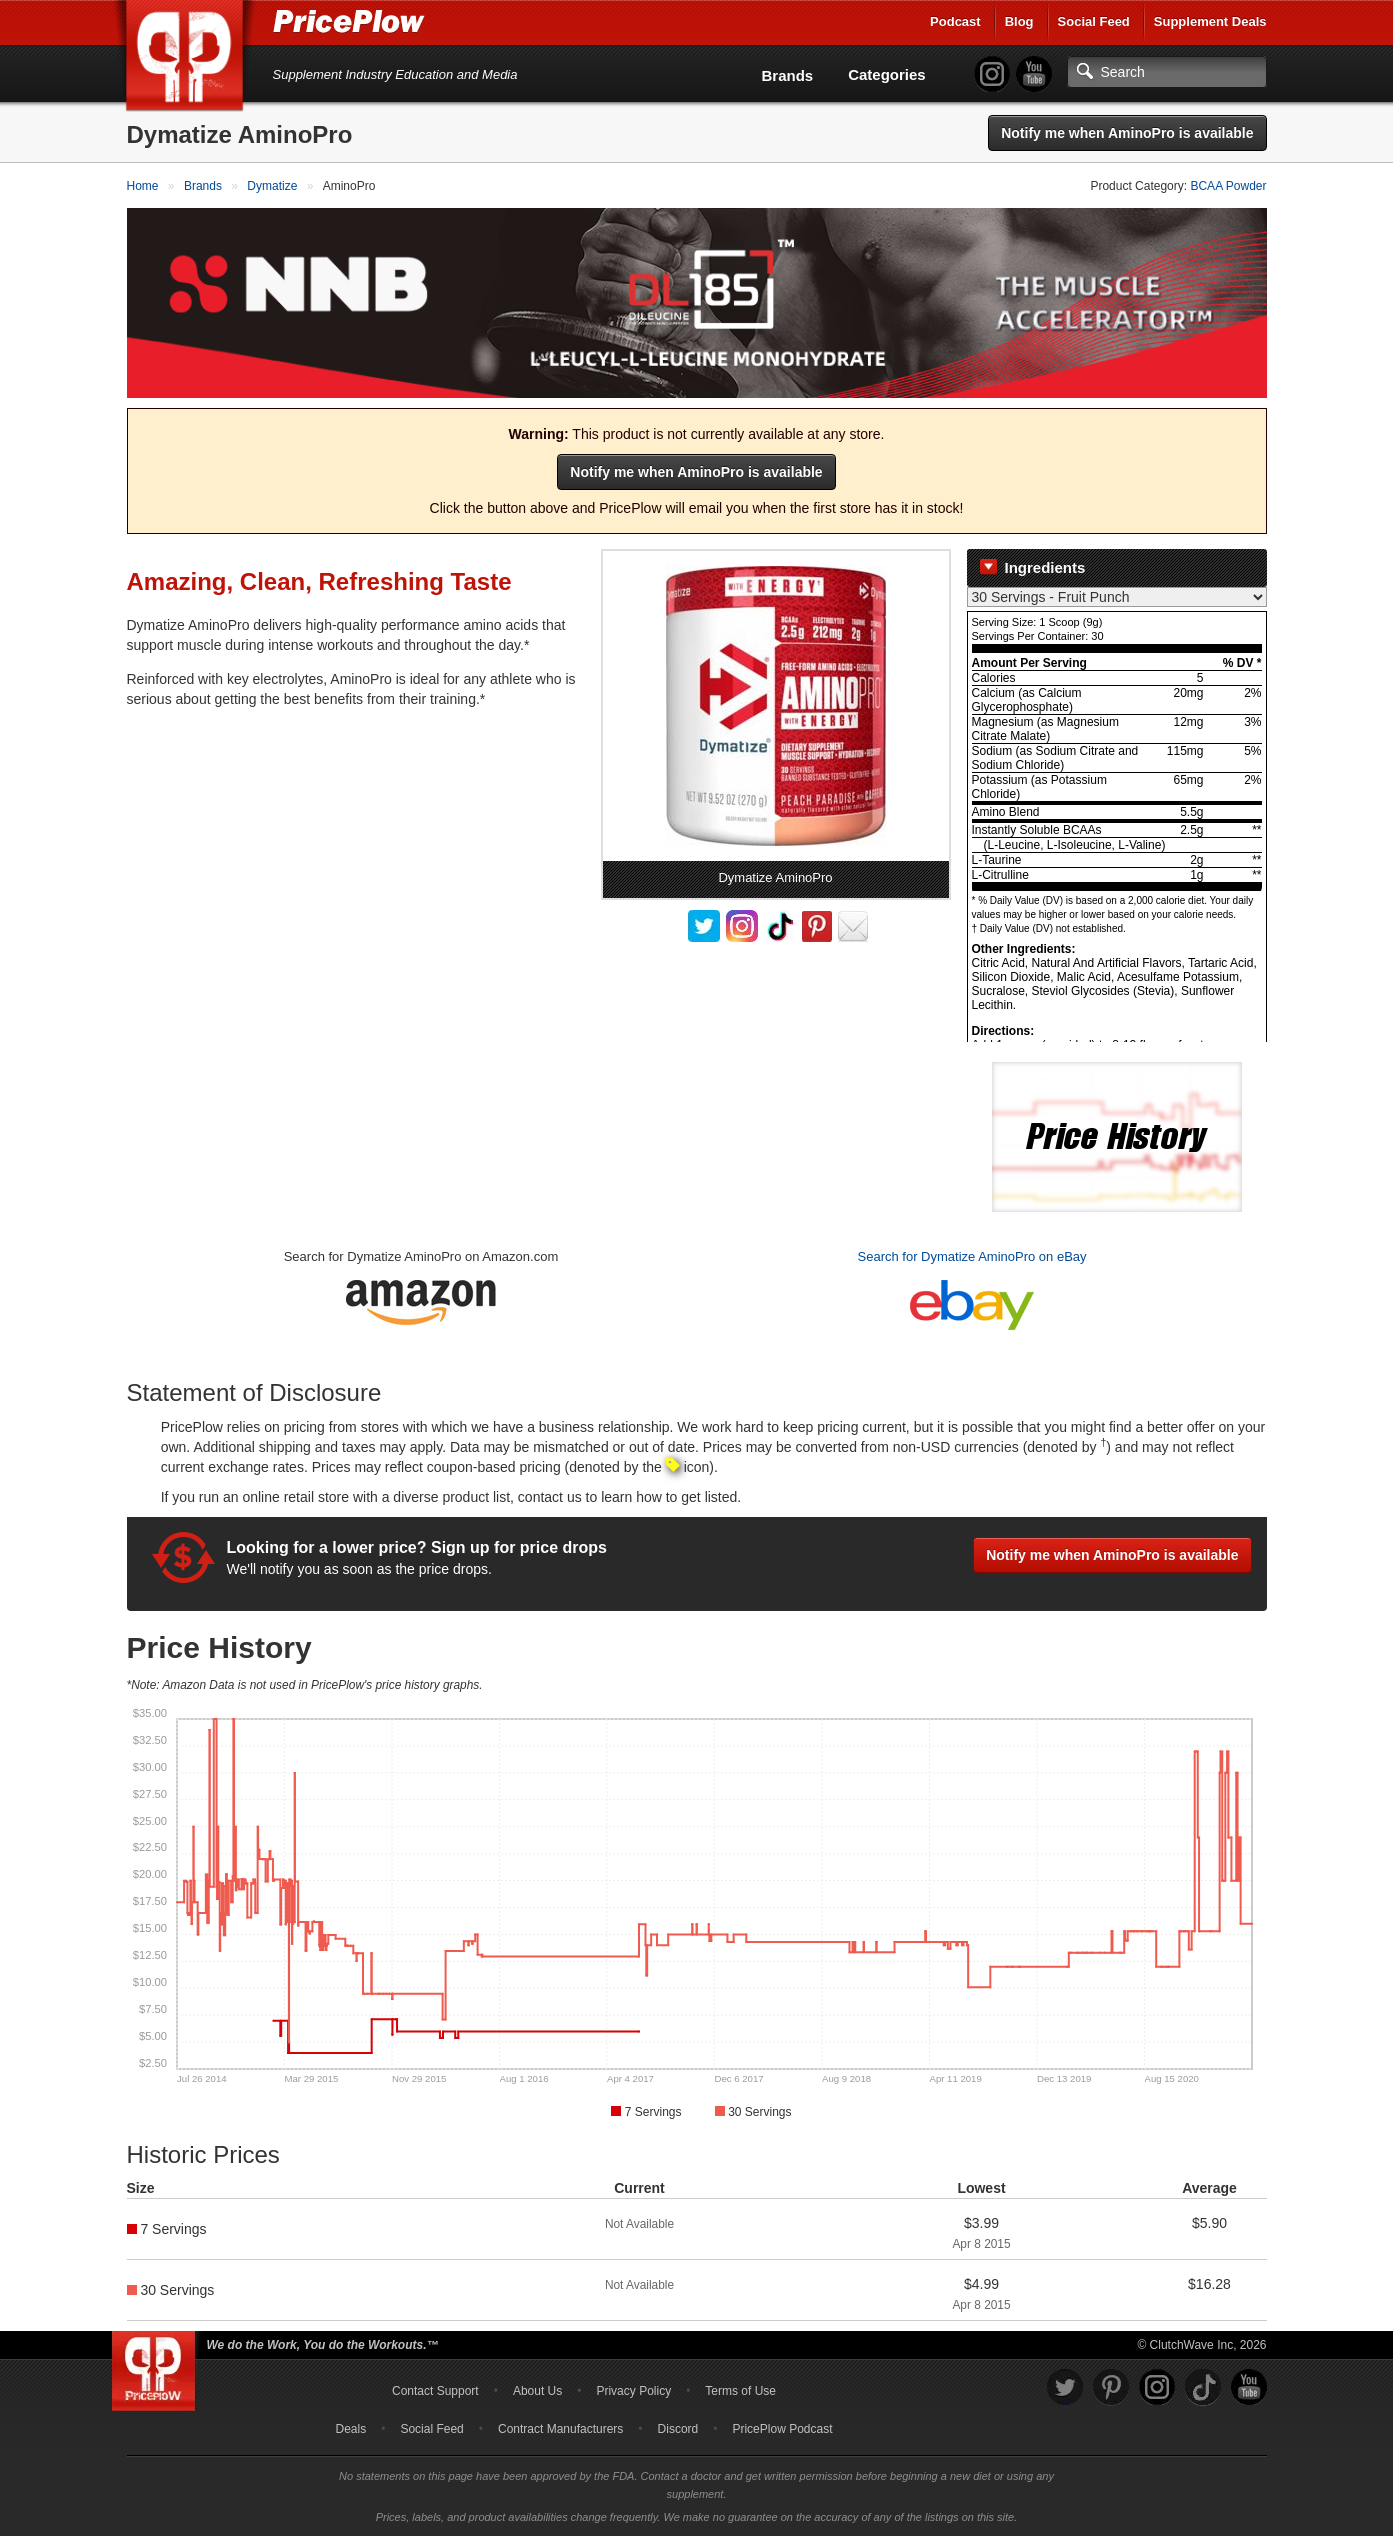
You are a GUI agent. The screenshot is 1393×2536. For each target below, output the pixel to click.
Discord (678, 2429)
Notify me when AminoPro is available (1127, 133)
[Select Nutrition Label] (1117, 597)
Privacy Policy (633, 2391)
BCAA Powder (1228, 186)
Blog (1019, 21)
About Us (537, 2391)
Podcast (955, 21)
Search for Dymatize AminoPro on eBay (972, 1256)
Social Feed (1094, 21)
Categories (887, 74)
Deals (351, 2429)
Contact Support (435, 2391)
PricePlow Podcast (782, 2429)
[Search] (1167, 72)
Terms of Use (740, 2391)
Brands (788, 75)
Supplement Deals (1210, 21)
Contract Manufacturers (560, 2429)
